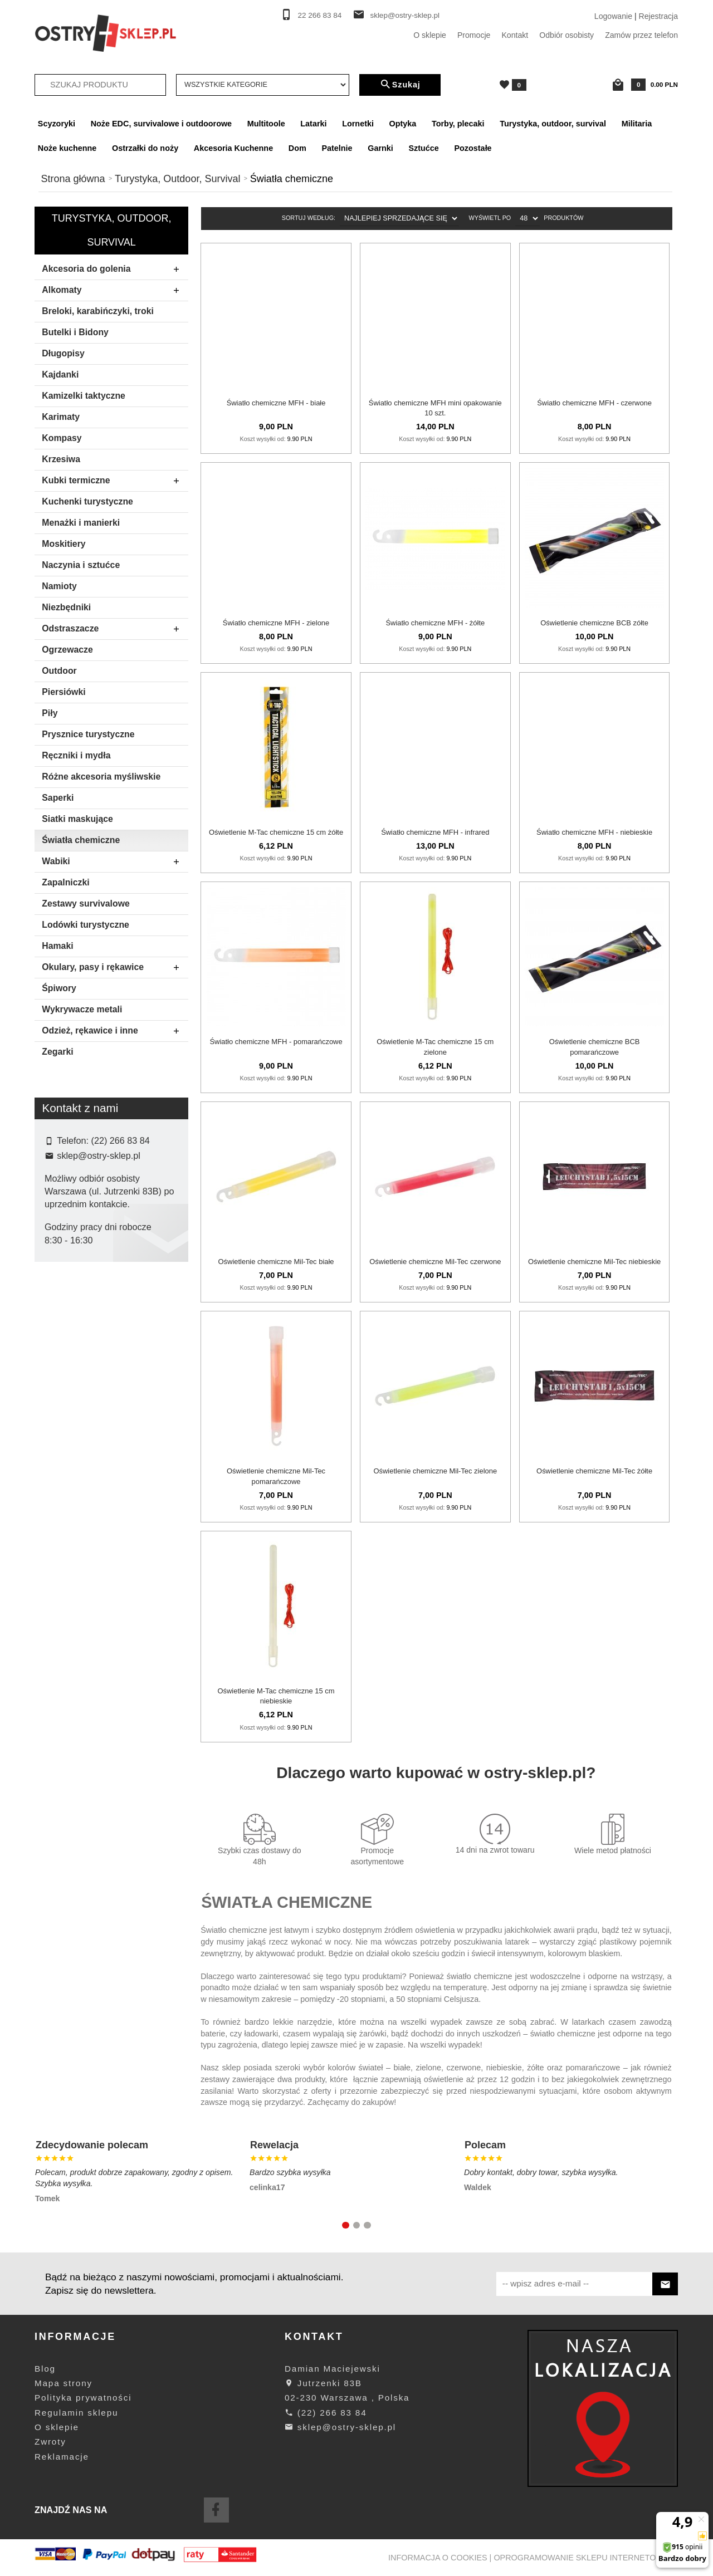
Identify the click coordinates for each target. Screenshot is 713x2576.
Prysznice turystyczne (88, 734)
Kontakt (514, 35)
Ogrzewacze (67, 649)
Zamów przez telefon (641, 35)
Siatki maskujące (77, 819)
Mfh (59, 1343)
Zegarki (57, 1051)
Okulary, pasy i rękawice (114, 968)
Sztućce (423, 148)
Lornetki (358, 123)
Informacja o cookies (437, 2557)
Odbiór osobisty (566, 35)
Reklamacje (62, 2456)
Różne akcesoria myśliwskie (101, 776)
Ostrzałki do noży (145, 148)
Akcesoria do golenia (114, 269)
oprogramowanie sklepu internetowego (587, 2557)
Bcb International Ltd (88, 1325)
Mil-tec (64, 1361)
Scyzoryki (56, 123)
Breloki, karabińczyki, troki (98, 311)
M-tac (62, 1379)
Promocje (474, 35)
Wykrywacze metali (82, 1009)
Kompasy (61, 438)
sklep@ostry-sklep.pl (404, 15)
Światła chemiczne (81, 840)
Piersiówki (63, 692)
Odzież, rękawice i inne (114, 1031)
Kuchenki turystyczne (87, 501)
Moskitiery (63, 543)
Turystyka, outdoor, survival (553, 123)
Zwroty (50, 2441)
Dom (297, 148)
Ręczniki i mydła (76, 755)
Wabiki (114, 862)
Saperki (58, 797)
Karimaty (61, 417)
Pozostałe (472, 148)
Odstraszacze (114, 629)
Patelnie (336, 148)
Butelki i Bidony (75, 332)
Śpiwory (59, 988)
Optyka (403, 123)
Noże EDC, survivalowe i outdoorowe (161, 123)
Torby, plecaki (458, 123)
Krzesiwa (61, 459)
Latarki (313, 123)
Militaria (637, 123)
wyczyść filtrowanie (112, 1452)
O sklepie (429, 35)
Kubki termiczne (114, 481)
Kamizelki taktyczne (83, 395)
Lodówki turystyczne (85, 924)
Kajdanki (60, 374)
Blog (45, 2368)
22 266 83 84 (320, 15)
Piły (49, 713)
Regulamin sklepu (76, 2412)
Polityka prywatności (83, 2397)
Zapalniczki (65, 882)
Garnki (380, 148)
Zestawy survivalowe (85, 903)
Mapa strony (63, 2383)
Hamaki (57, 946)
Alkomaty (114, 291)
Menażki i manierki (81, 522)
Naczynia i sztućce (81, 565)
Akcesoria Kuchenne (233, 148)
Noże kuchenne (67, 148)
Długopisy (63, 353)
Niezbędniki (66, 607)
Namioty (59, 586)
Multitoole (266, 123)
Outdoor (59, 670)
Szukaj (400, 85)
